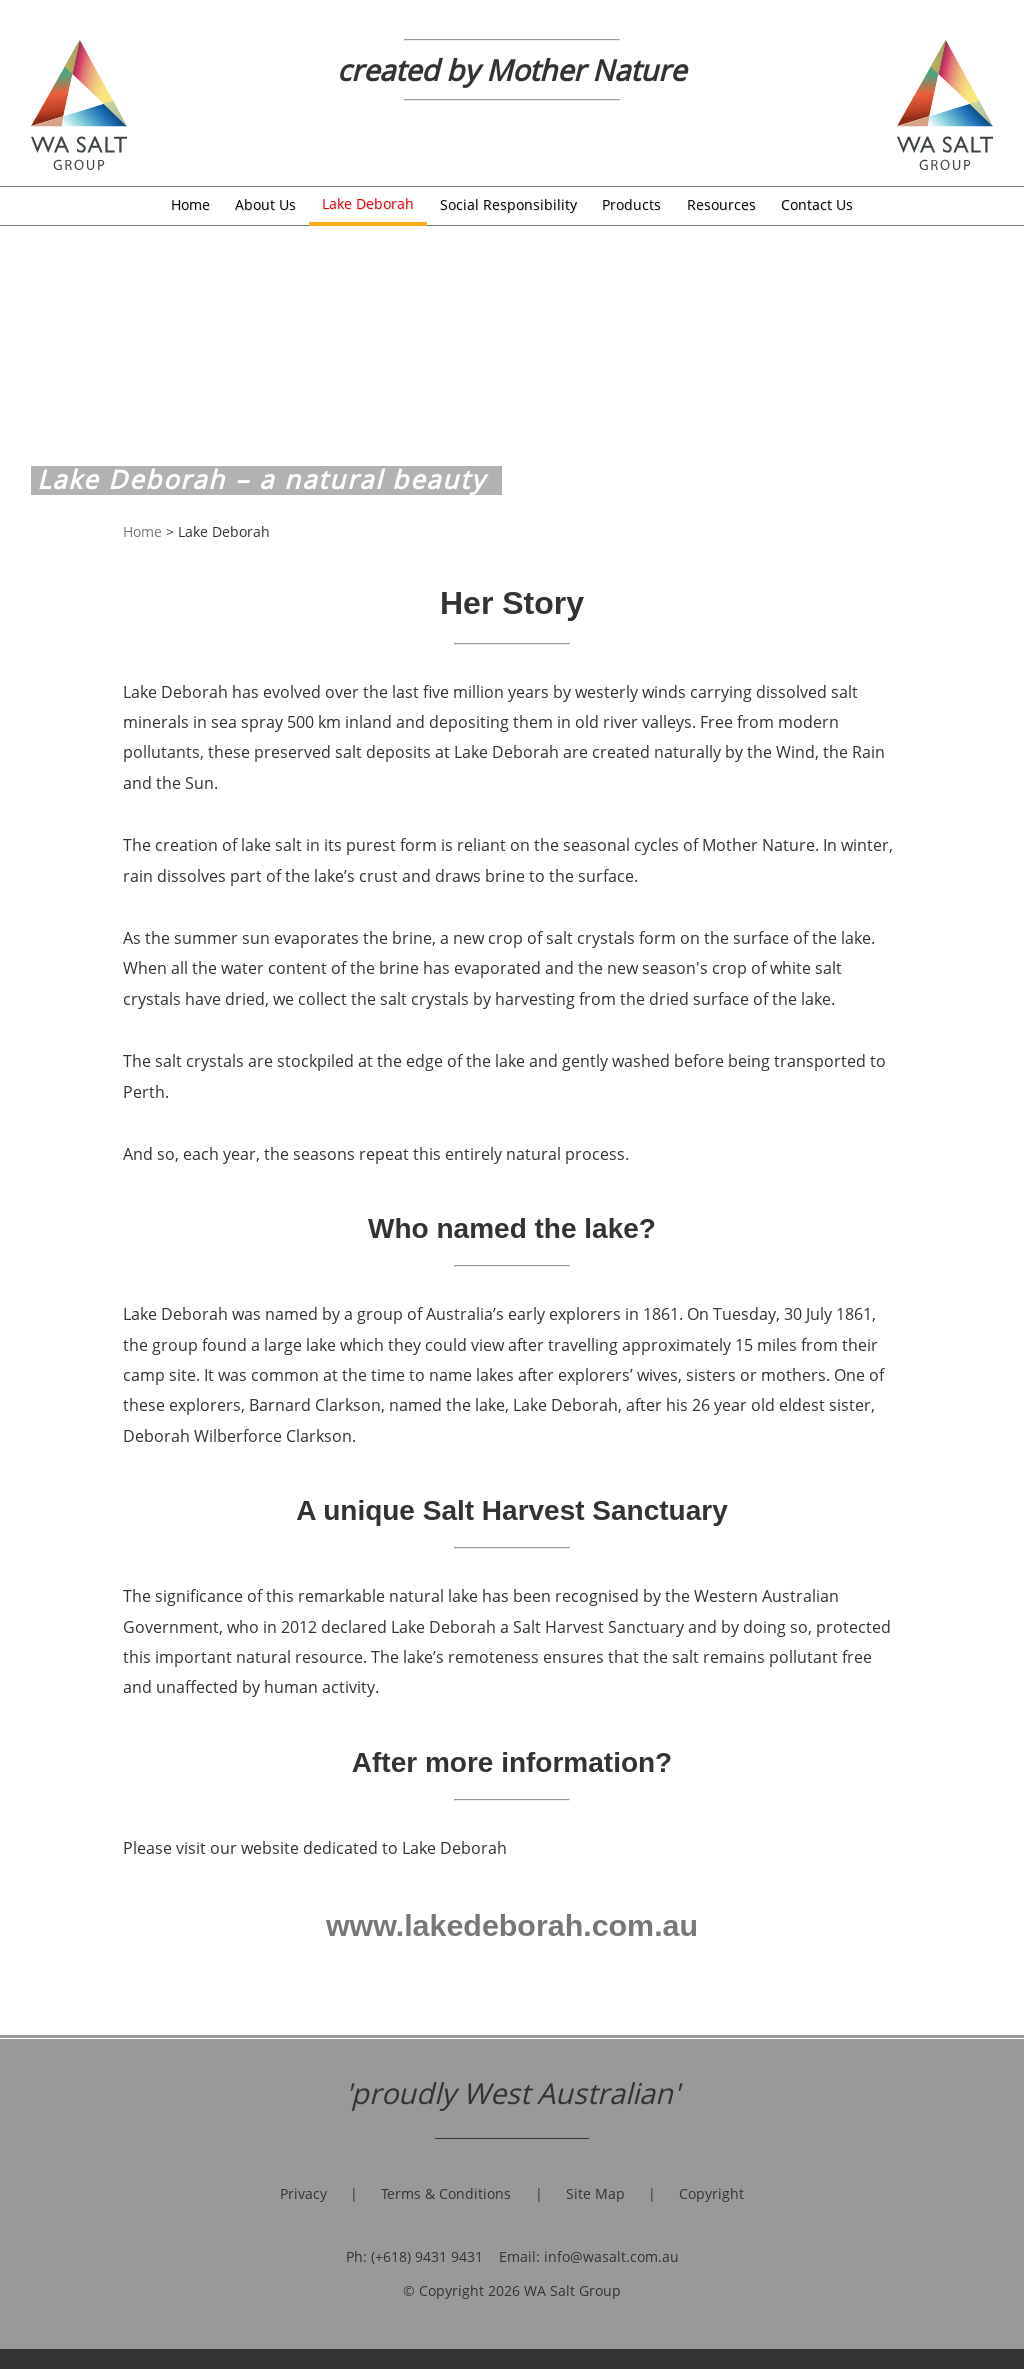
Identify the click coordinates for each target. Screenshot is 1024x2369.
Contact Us (817, 204)
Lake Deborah (368, 203)
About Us (265, 204)
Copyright (711, 2194)
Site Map (595, 2194)
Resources (721, 204)
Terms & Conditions (446, 2194)
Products (631, 204)
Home (190, 204)
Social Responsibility (508, 204)
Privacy (303, 2194)
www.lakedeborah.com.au (512, 1925)
